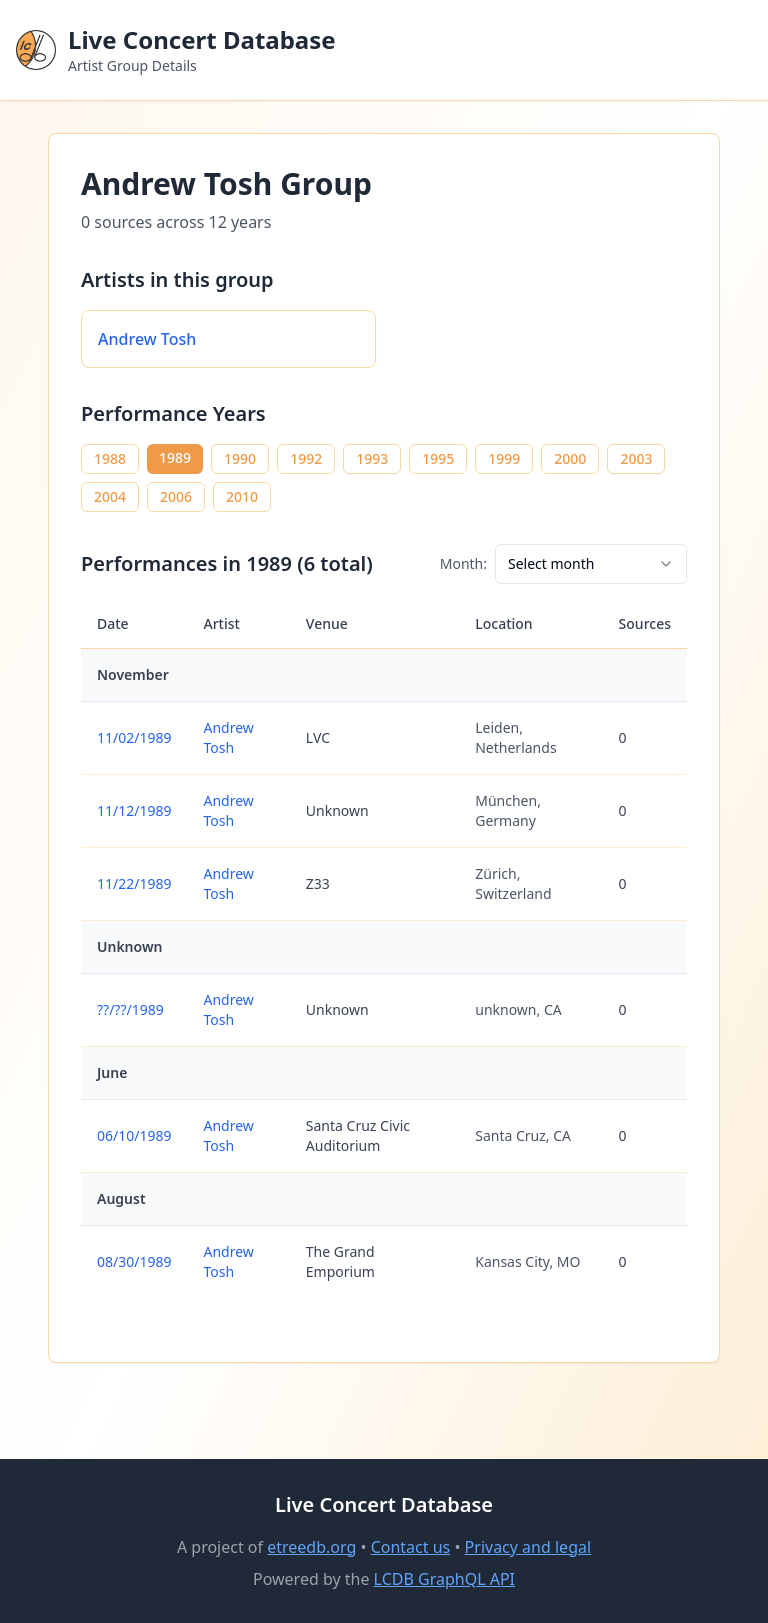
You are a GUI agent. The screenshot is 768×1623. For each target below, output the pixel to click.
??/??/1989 (130, 1009)
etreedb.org (311, 1547)
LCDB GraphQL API (444, 1579)
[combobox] (591, 564)
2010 (242, 496)
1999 (504, 458)
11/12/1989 (134, 810)
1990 (240, 458)
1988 (110, 458)
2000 (570, 458)
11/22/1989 (134, 883)
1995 (438, 458)
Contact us (411, 1547)
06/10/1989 (134, 1135)
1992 (306, 458)
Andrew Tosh (147, 339)
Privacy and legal (528, 1547)
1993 (372, 458)
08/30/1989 (134, 1261)
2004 (110, 496)
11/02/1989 (134, 737)
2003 (636, 458)
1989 (175, 457)
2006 (176, 496)
